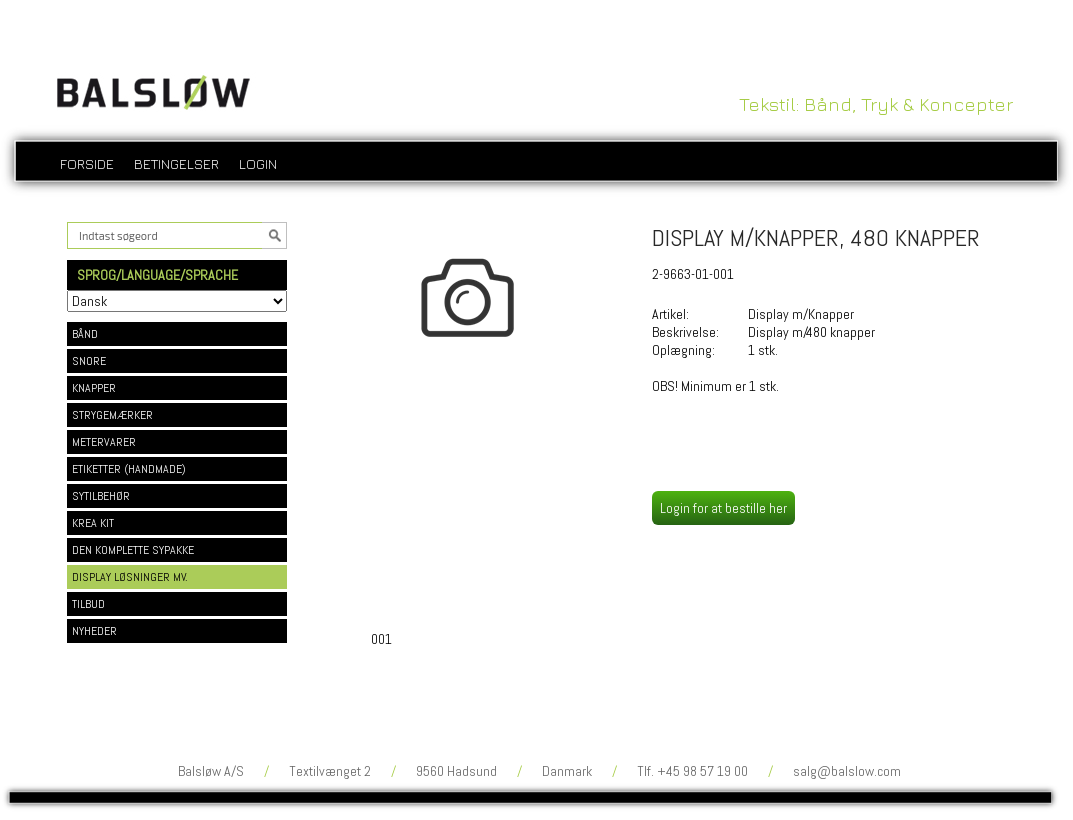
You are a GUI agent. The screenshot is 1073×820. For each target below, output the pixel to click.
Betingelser (176, 163)
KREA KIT (93, 523)
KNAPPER (94, 388)
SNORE (89, 361)
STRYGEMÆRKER (112, 415)
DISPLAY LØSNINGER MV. (130, 577)
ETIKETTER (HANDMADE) (129, 469)
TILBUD (88, 604)
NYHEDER (94, 631)
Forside (87, 163)
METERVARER (104, 442)
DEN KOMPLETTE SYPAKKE (133, 550)
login (258, 163)
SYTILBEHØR (101, 496)
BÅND (85, 334)
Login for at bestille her (723, 508)
